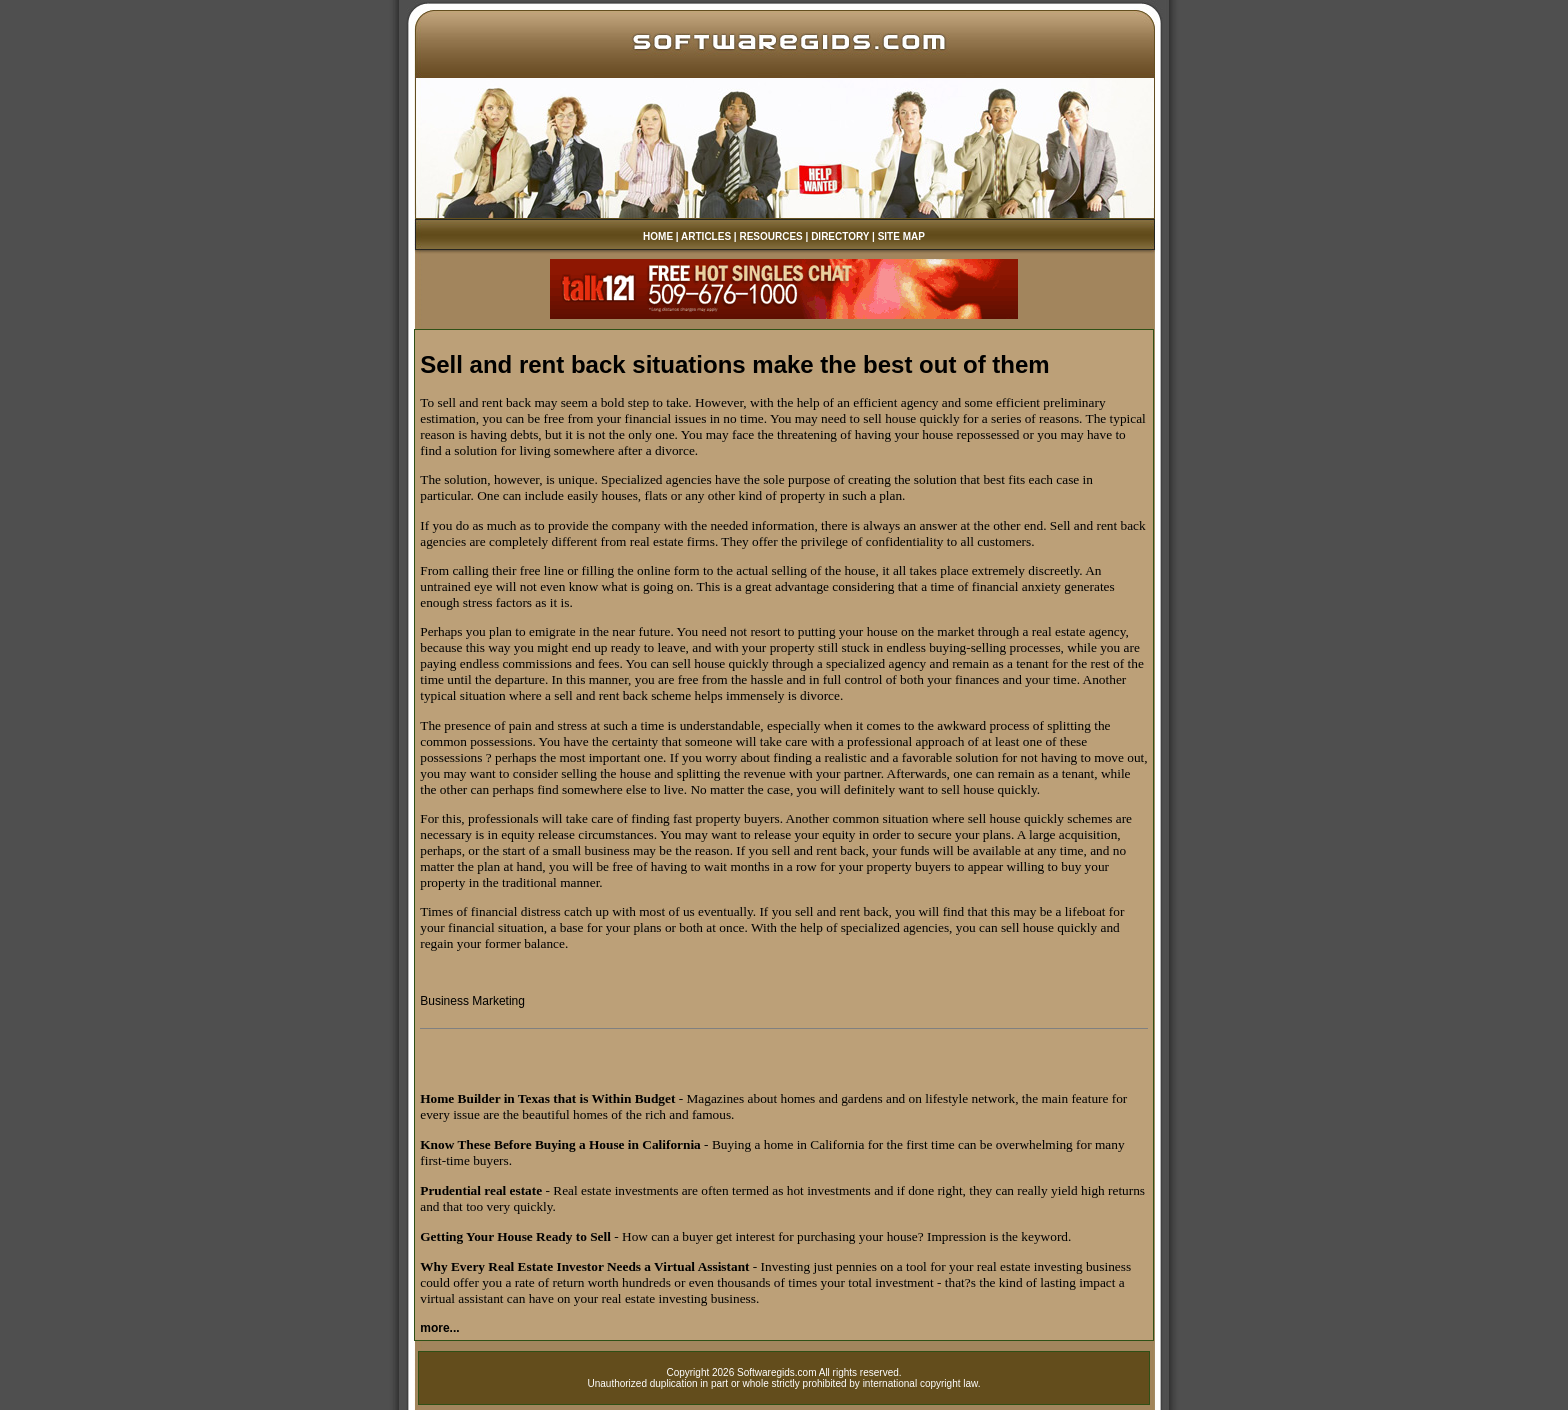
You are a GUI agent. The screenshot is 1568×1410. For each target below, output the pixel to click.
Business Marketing (472, 1001)
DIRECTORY (840, 236)
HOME (658, 236)
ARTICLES (706, 236)
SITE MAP (901, 236)
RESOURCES (770, 236)
